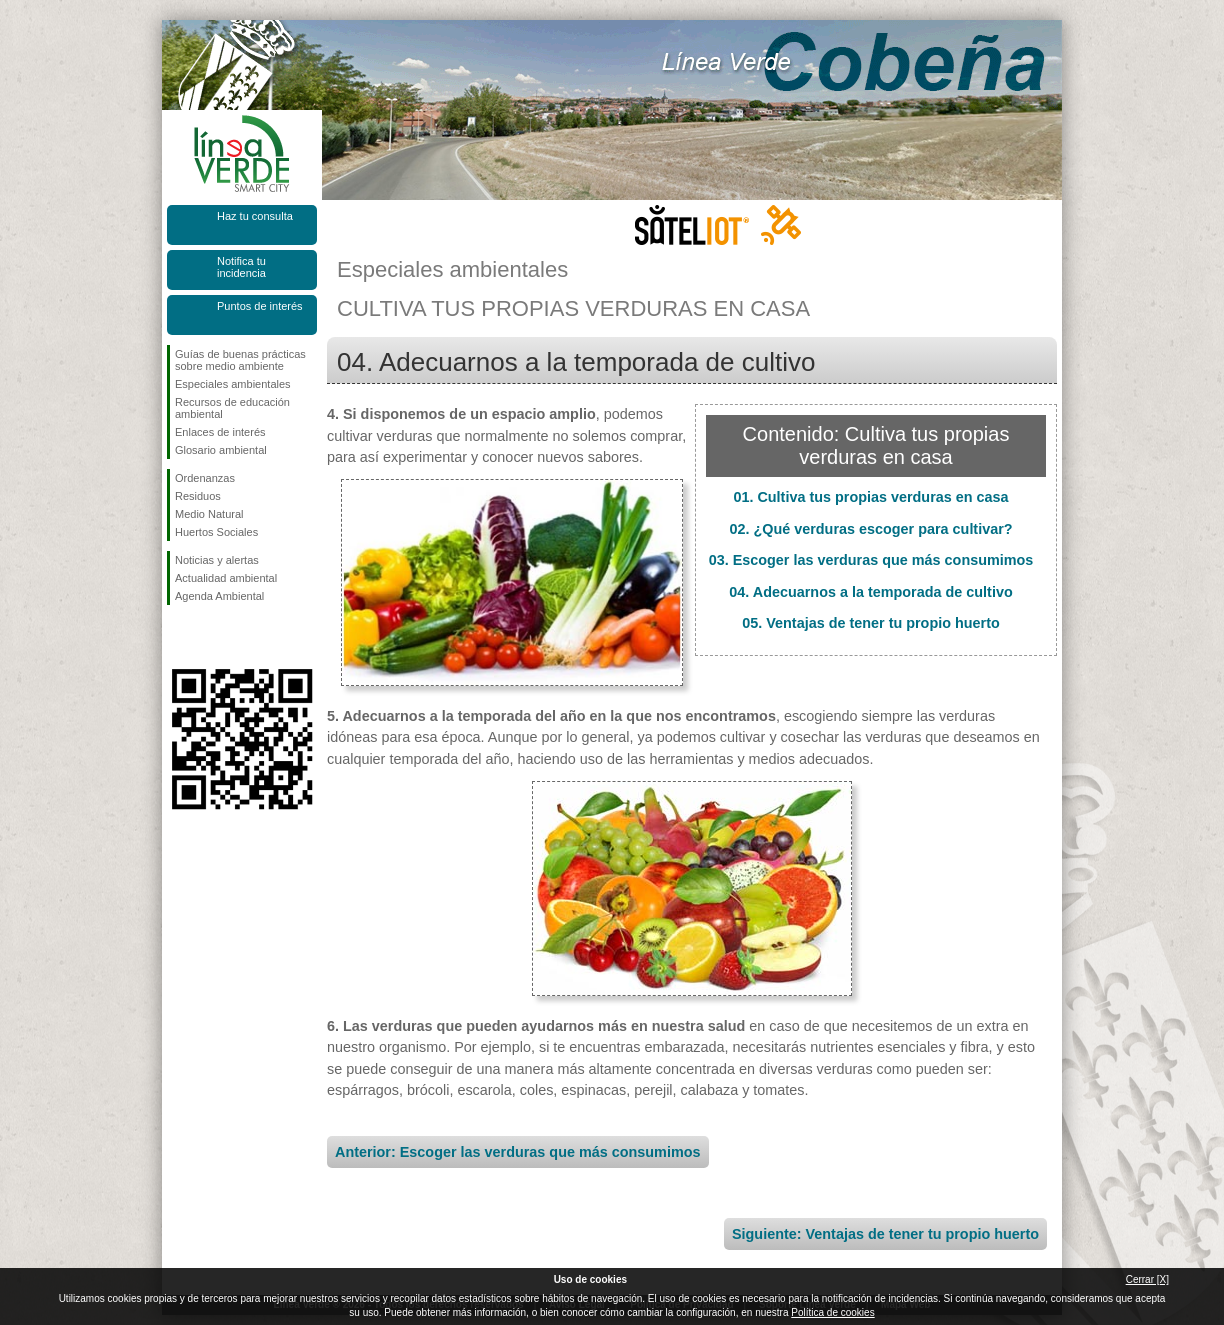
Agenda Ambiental (219, 596)
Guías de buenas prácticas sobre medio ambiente (240, 360)
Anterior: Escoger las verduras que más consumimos (518, 1152)
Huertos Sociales (216, 532)
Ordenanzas (205, 478)
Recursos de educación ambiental (232, 408)
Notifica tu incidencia (241, 267)
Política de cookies (832, 1312)
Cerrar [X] (1147, 1279)
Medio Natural (209, 514)
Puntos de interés (260, 306)
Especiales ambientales (233, 384)
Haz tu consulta (255, 216)
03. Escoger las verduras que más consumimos (871, 560)
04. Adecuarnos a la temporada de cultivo (870, 592)
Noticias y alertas (217, 560)
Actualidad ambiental (226, 578)
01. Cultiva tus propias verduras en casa (870, 497)
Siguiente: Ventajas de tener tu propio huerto (885, 1234)
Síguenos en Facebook (179, 637)
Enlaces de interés (220, 432)
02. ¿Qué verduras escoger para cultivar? (870, 529)
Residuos (198, 496)
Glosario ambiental (221, 450)
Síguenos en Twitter (212, 637)
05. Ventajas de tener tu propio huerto (871, 623)
